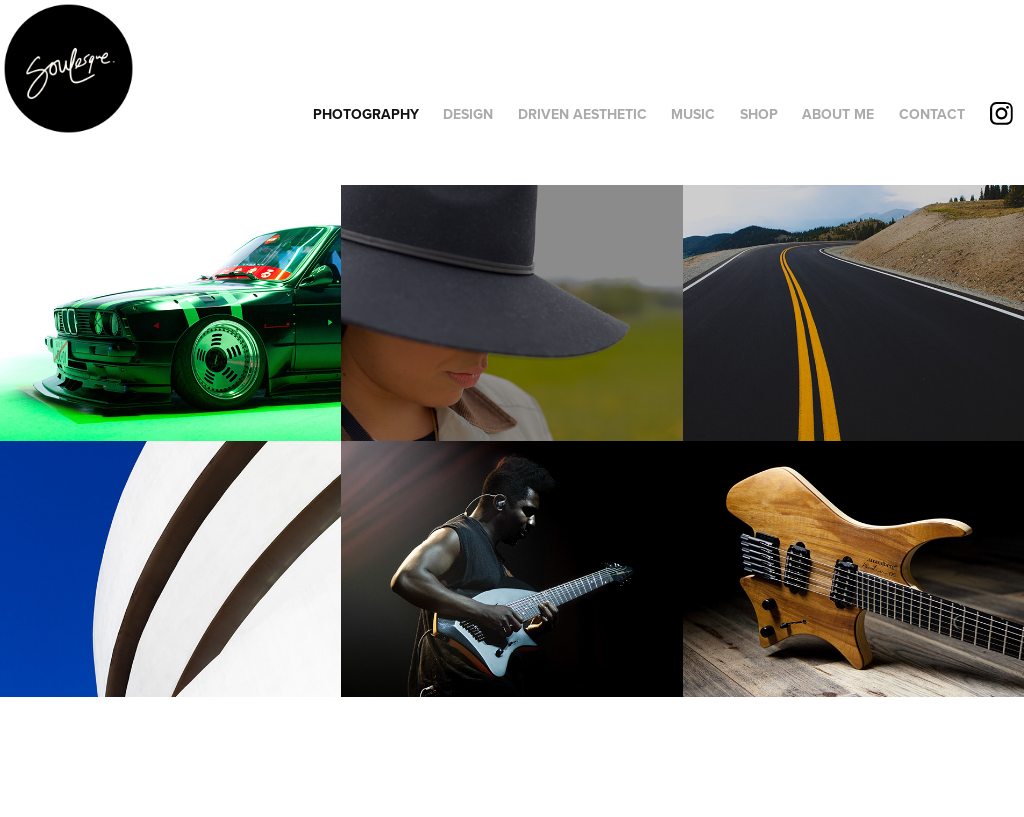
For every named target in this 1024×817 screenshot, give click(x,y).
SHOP (759, 114)
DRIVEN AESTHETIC (582, 114)
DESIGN (468, 114)
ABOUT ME (838, 114)
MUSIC (693, 114)
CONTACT (932, 114)
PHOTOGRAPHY (366, 114)
